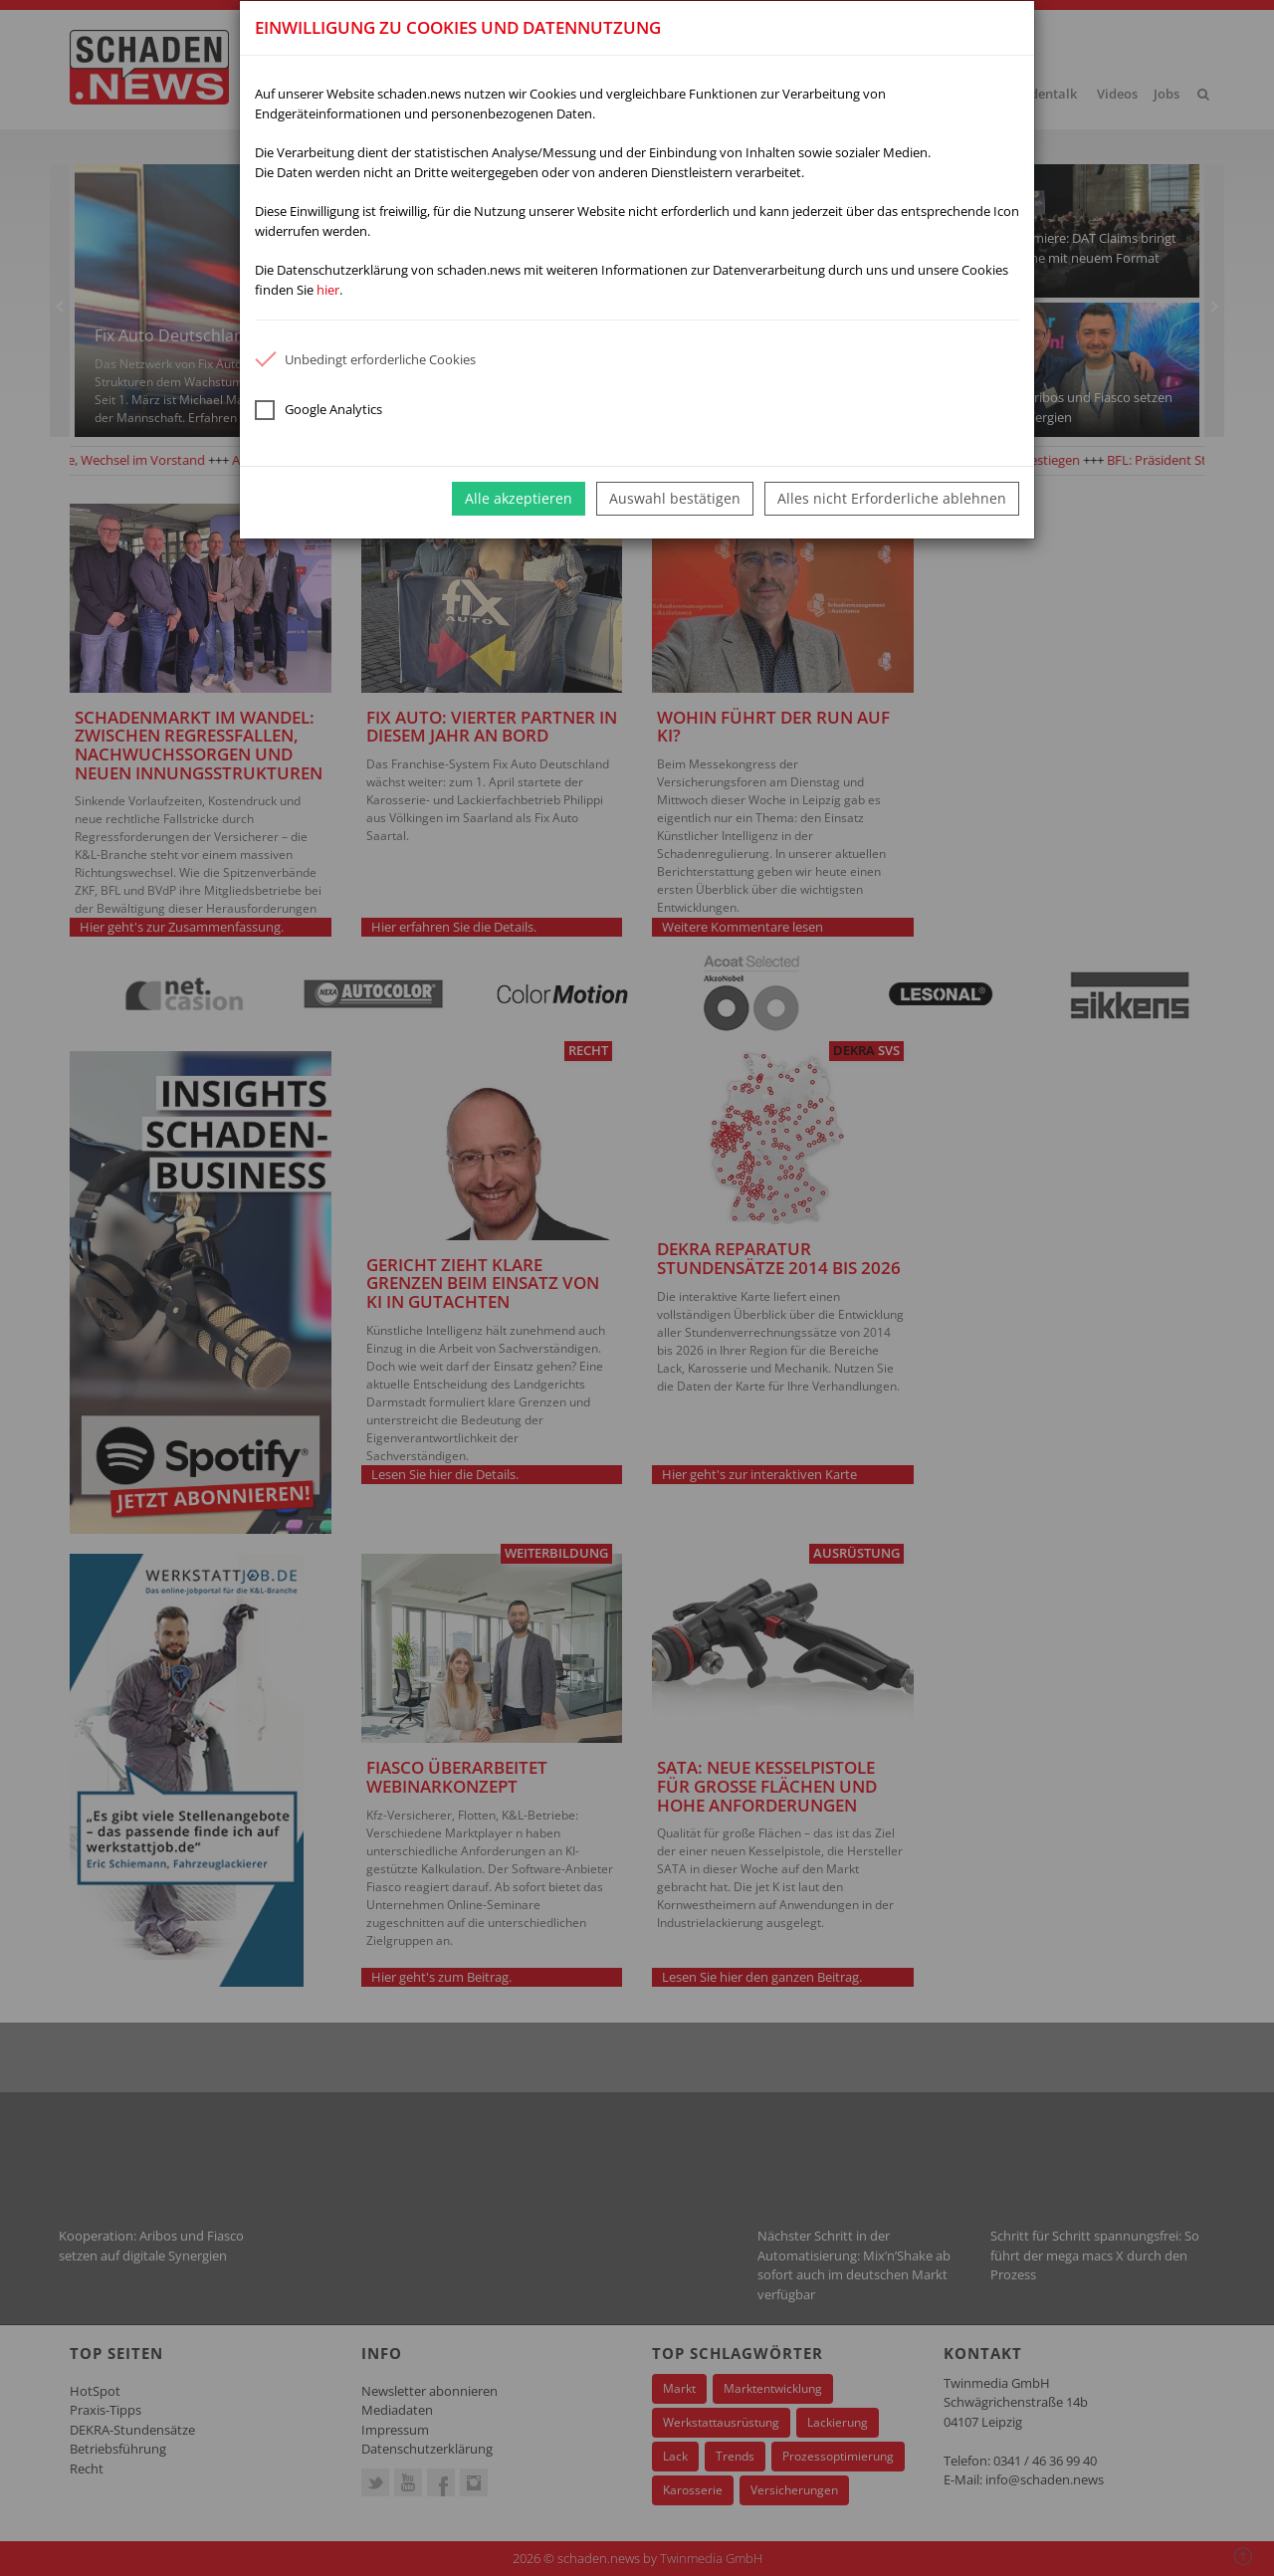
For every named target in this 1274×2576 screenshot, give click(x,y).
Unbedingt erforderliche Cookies (365, 359)
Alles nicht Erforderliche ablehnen (891, 498)
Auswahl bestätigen (675, 498)
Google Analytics (318, 410)
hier (328, 290)
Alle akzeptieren (518, 498)
